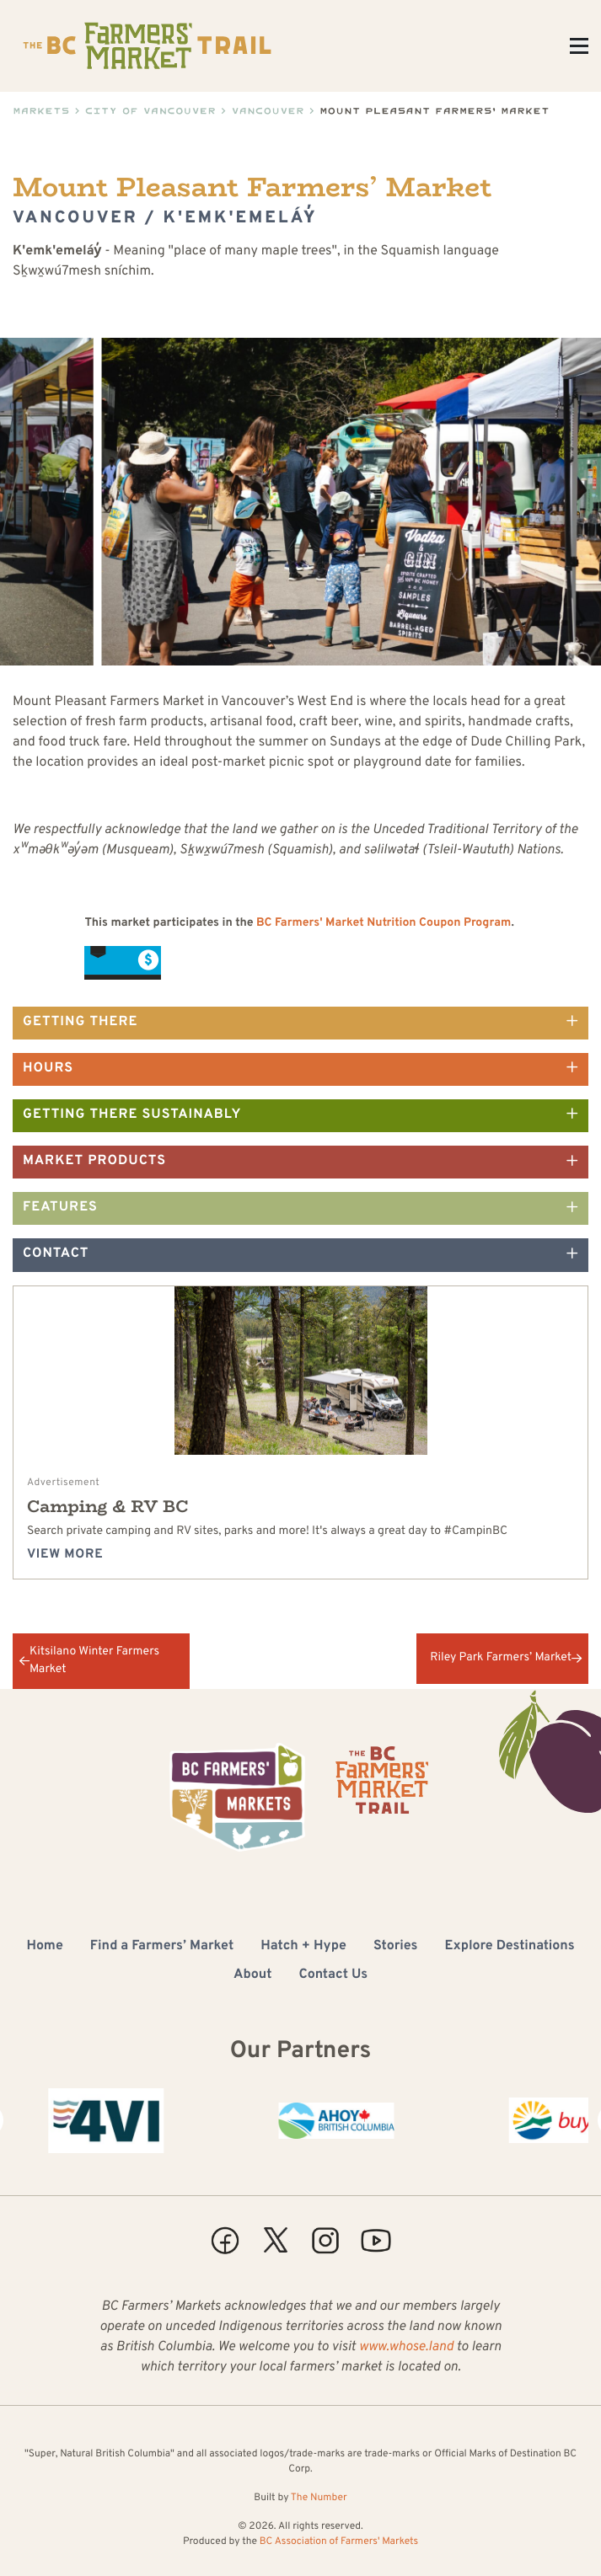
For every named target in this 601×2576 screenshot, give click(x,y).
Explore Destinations (509, 1946)
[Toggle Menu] (579, 46)
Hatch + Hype (303, 1946)
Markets (41, 110)
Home (44, 1946)
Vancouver (267, 110)
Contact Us (333, 1975)
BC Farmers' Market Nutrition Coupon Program (383, 924)
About (252, 1975)
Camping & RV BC (108, 1507)
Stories (395, 1946)
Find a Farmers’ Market (161, 1946)
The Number (319, 2497)
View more (65, 1555)
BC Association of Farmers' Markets (339, 2541)
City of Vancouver (150, 110)
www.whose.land (406, 2347)
